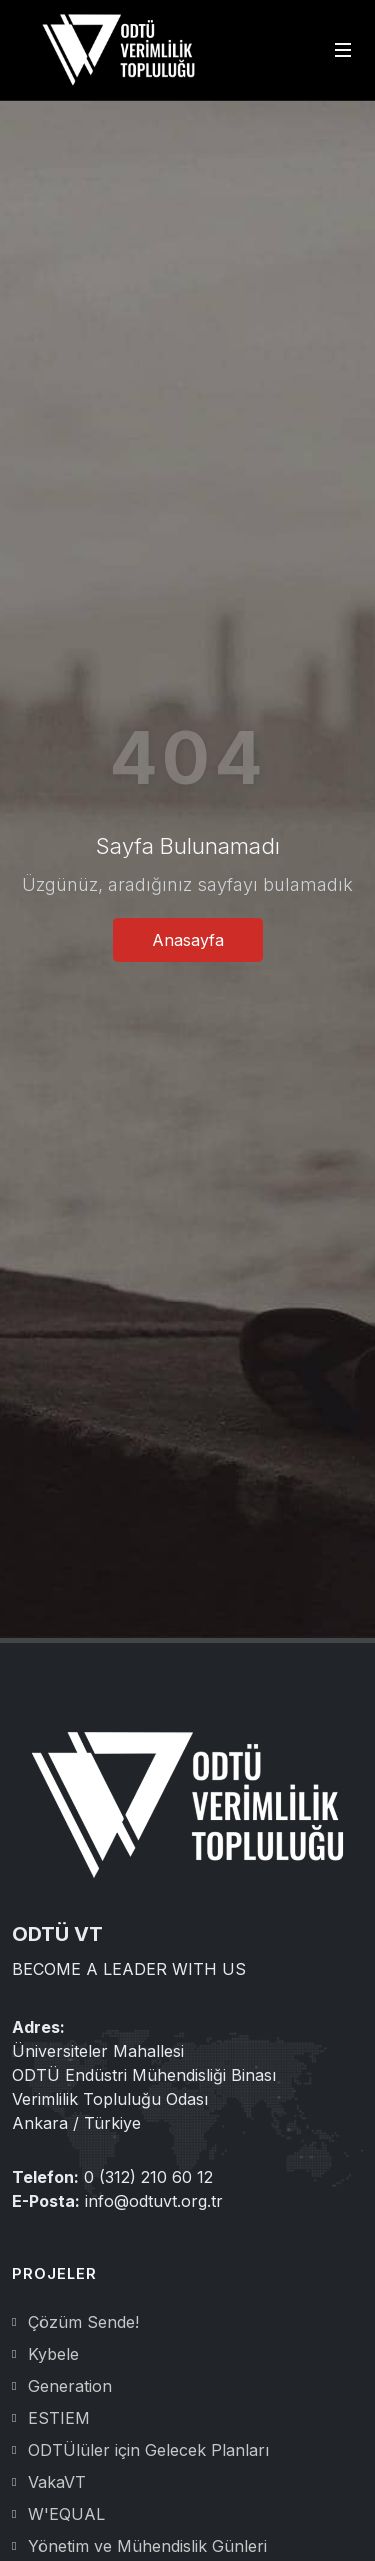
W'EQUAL (66, 2514)
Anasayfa (188, 940)
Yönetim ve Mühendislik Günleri (147, 2546)
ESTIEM (59, 2418)
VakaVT (57, 2482)
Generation (70, 2386)
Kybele (53, 2354)
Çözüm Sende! (83, 2322)
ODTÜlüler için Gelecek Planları (148, 2450)
